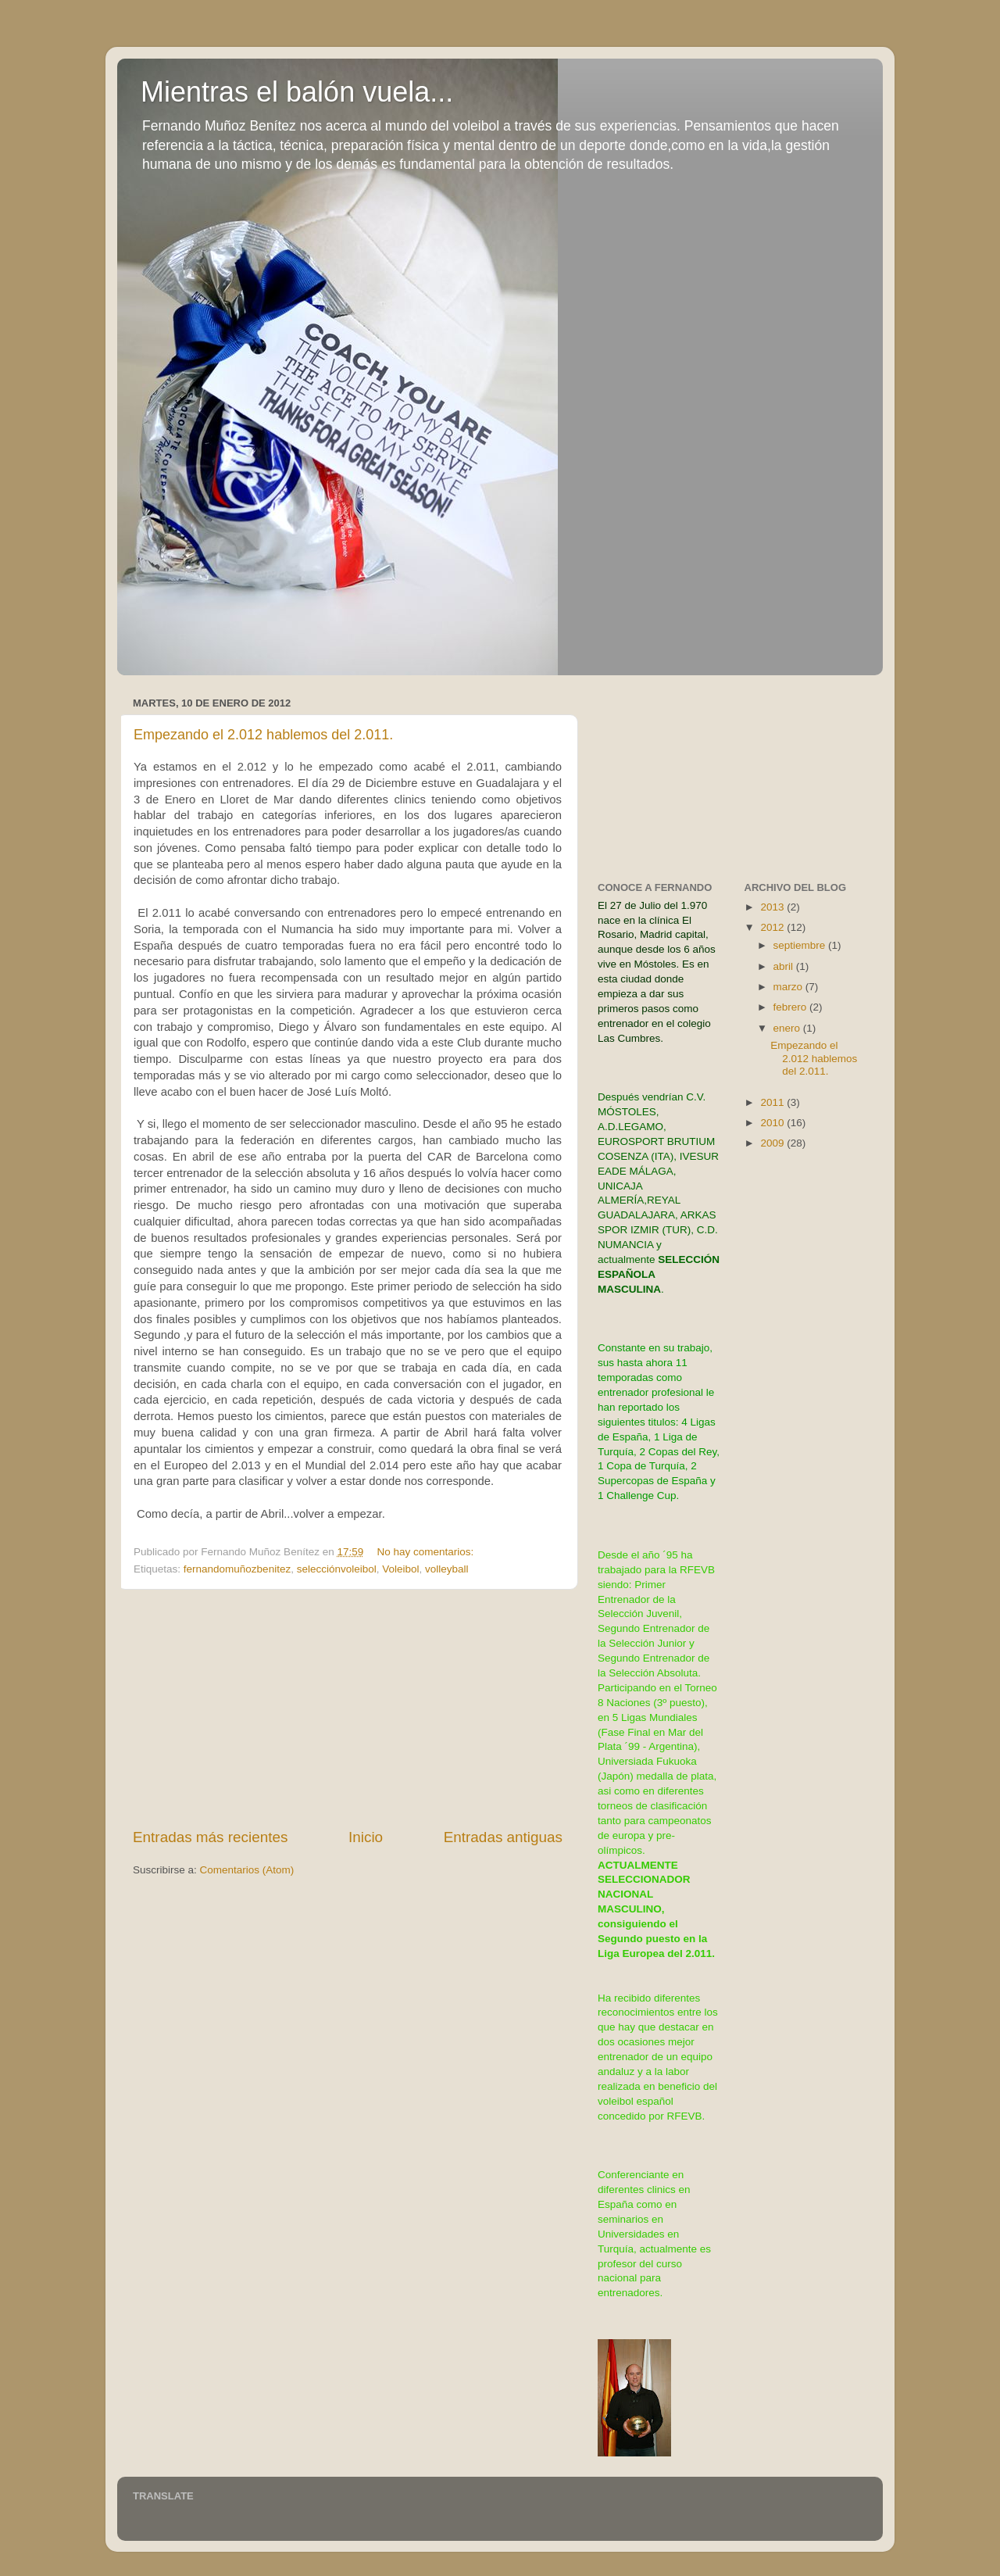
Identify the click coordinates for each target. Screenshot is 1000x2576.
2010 (773, 1123)
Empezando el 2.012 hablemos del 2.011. (263, 734)
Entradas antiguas (503, 1837)
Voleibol (400, 1569)
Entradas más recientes (210, 1837)
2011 (773, 1102)
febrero (791, 1007)
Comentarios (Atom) (247, 1870)
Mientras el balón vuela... (297, 92)
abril (784, 966)
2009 (773, 1143)
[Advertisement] (347, 1708)
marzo (789, 987)
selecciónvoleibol (337, 1569)
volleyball (447, 1569)
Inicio (365, 1837)
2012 (773, 927)
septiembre (801, 945)
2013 (773, 907)
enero (788, 1028)
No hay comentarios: (427, 1552)
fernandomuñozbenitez (237, 1569)
